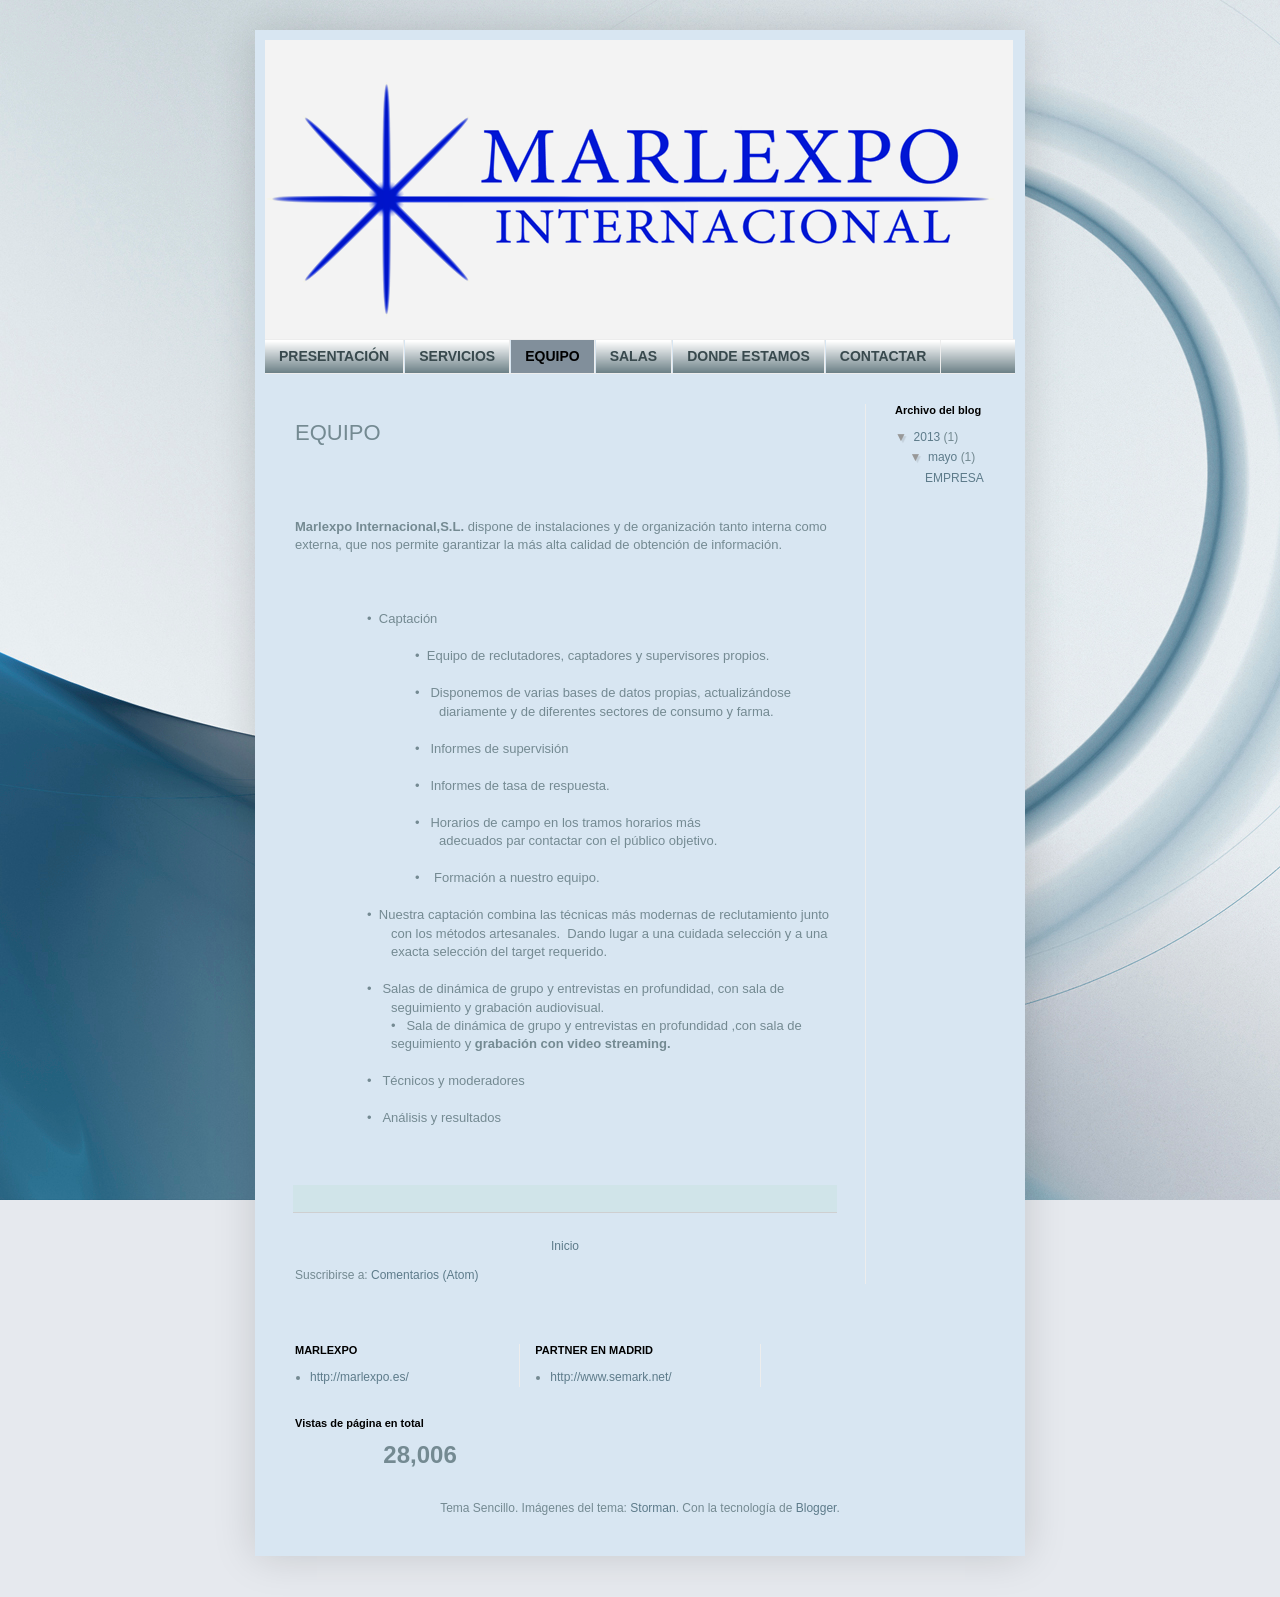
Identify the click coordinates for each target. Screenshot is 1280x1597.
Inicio (565, 1246)
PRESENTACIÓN (334, 356)
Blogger (816, 1508)
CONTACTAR (883, 356)
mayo (944, 457)
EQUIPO (552, 356)
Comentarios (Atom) (424, 1275)
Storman (652, 1508)
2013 (929, 437)
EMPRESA (954, 478)
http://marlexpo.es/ (359, 1377)
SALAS (633, 356)
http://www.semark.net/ (610, 1377)
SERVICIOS (457, 356)
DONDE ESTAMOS (748, 356)
